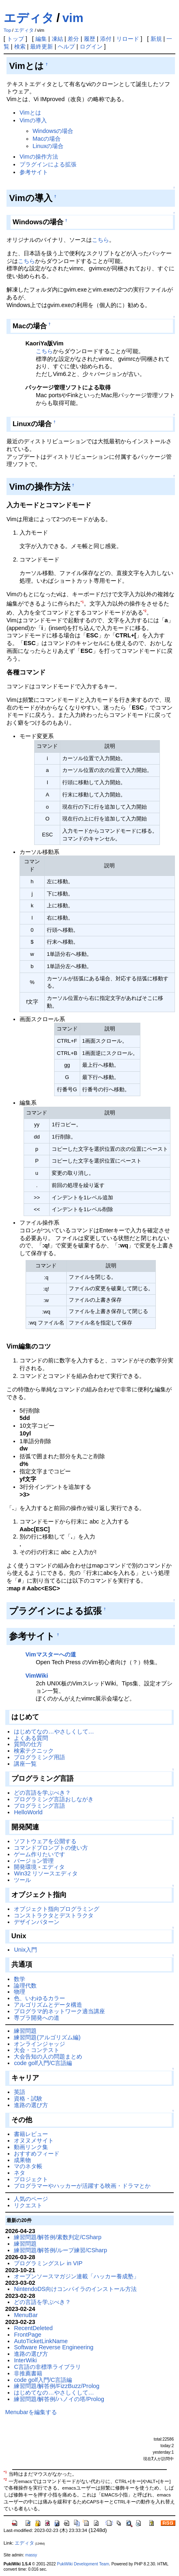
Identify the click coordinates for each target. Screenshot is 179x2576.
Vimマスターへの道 (50, 1654)
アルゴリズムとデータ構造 (48, 2004)
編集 (41, 38)
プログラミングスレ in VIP (48, 2263)
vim (72, 17)
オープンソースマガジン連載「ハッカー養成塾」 (76, 2276)
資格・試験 (28, 2098)
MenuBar (25, 2315)
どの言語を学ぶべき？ (42, 1792)
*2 (144, 611)
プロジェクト (31, 2179)
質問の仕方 (28, 1744)
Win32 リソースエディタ (46, 1873)
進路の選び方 (31, 2105)
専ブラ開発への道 (36, 2017)
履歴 (89, 38)
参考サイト (34, 172)
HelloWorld (28, 1812)
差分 (73, 38)
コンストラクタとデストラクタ (54, 1915)
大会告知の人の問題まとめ (48, 2056)
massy (31, 2555)
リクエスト (28, 2205)
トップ (15, 38)
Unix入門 (25, 1949)
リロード (127, 38)
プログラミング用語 (39, 1757)
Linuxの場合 (48, 146)
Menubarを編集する (31, 2412)
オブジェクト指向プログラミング (56, 1909)
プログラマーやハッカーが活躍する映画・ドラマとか (82, 2185)
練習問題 (25, 2031)
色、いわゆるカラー (39, 1998)
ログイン (91, 46)
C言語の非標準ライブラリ (47, 2367)
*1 (82, 602)
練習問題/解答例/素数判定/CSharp (57, 2237)
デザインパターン (36, 1922)
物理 (19, 1991)
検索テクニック (34, 1750)
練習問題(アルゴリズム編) (47, 2037)
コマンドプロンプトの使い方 (51, 1847)
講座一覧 (25, 1763)
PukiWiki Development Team (83, 2564)
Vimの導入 (33, 120)
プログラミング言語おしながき (54, 1799)
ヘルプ (66, 46)
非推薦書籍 (28, 2373)
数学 (19, 1979)
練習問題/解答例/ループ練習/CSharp (60, 2250)
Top (7, 30)
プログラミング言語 (39, 1805)
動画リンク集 (31, 2147)
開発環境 (25, 1867)
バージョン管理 (34, 1860)
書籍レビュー (31, 2134)
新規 (156, 38)
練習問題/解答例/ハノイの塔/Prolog (59, 2399)
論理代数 (25, 1985)
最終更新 (41, 46)
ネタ (19, 2172)
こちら (100, 240)
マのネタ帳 (28, 2166)
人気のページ (31, 2199)
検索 (20, 46)
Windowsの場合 (53, 131)
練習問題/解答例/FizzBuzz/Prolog (56, 2386)
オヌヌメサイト (34, 2140)
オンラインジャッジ (39, 2044)
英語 (19, 2092)
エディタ (29, 17)
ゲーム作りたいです (39, 1854)
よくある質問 (31, 1738)
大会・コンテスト (36, 2050)
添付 (105, 38)
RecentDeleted (33, 2328)
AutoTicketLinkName (41, 2341)
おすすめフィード (36, 2153)
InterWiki (25, 2360)
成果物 (22, 2160)
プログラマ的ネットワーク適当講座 (59, 2011)
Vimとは (30, 112)
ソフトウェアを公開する (45, 1841)
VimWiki (36, 1675)
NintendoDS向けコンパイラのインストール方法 (75, 2289)
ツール (22, 1880)
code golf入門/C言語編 (43, 2063)
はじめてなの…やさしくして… (54, 1731)
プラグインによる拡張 (48, 164)
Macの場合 (47, 138)
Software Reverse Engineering (53, 2347)
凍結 (57, 38)
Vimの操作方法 (39, 156)
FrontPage (27, 2334)
